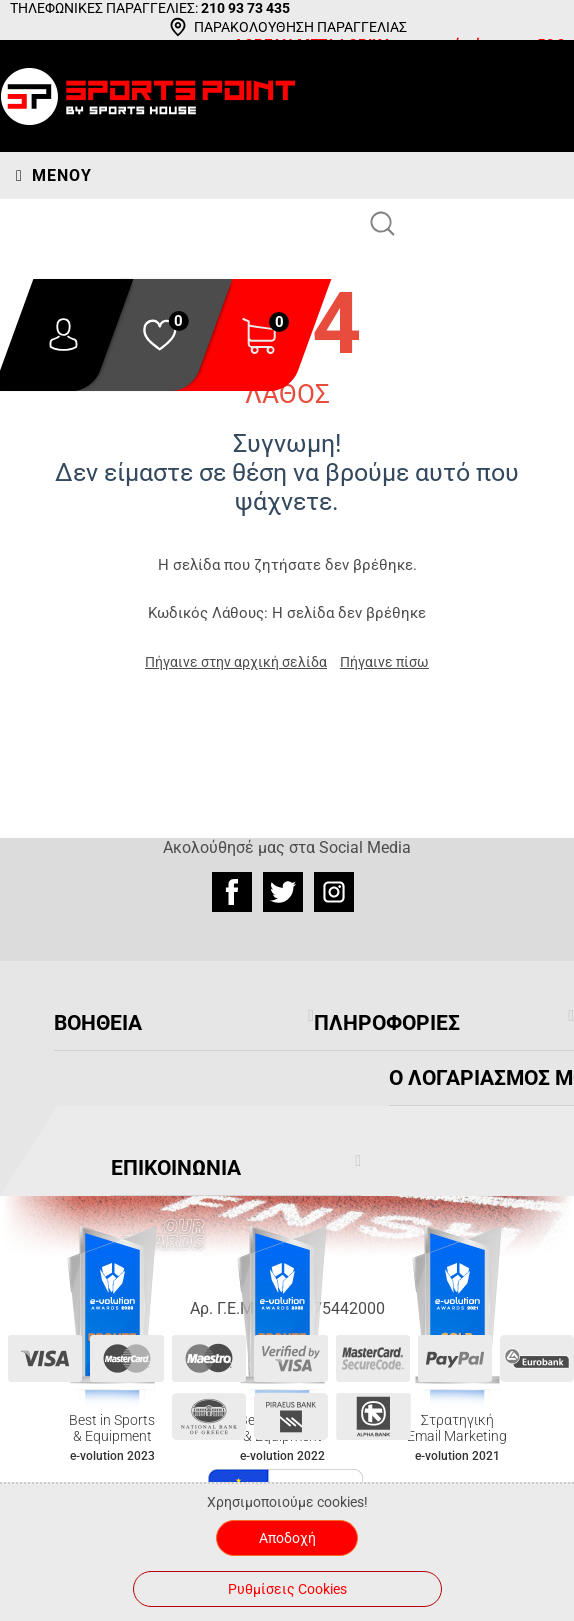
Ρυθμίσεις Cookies (287, 1589)
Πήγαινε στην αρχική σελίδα (236, 662)
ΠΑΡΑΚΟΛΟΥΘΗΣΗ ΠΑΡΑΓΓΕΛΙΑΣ (300, 27)
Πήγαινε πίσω (384, 662)
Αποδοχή (287, 1538)
